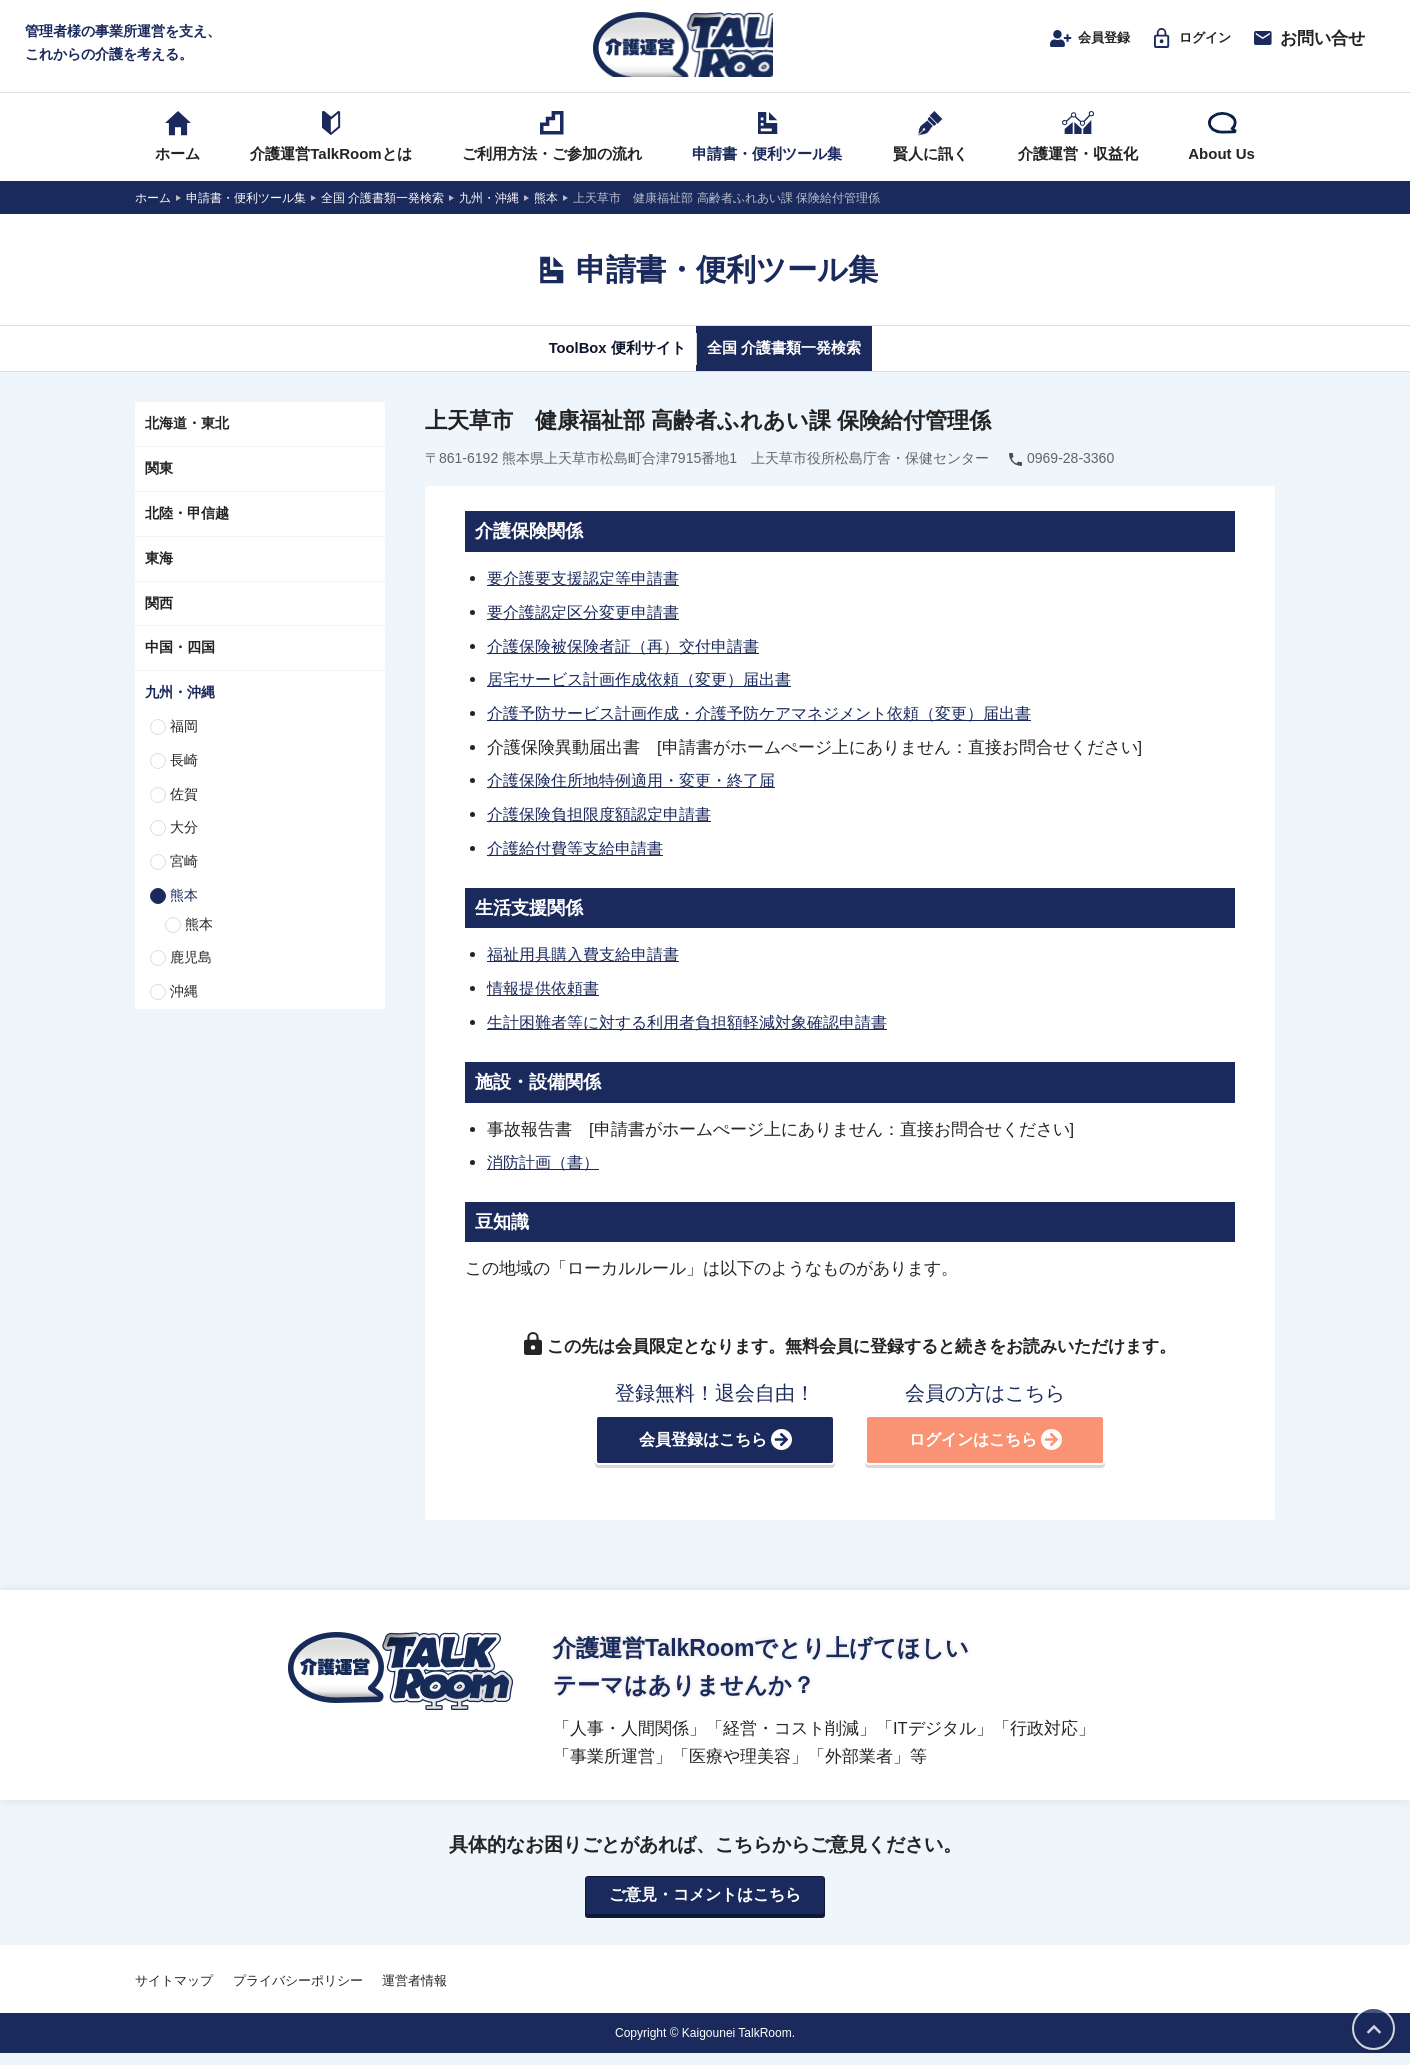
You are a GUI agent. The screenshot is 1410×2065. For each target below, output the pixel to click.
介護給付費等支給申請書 (580, 861)
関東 (159, 487)
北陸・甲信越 (187, 532)
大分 (184, 847)
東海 (159, 577)
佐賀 (184, 813)
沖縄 (184, 1011)
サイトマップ (174, 1992)
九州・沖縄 (180, 711)
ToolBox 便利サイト (598, 367)
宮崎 (184, 880)
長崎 (184, 779)
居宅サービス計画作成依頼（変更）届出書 (648, 696)
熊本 (184, 914)
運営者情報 (414, 1992)
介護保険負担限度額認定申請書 (606, 828)
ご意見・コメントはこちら (705, 1907)
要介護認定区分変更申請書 (589, 630)
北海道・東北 (187, 443)
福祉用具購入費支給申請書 (589, 967)
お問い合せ (1308, 47)
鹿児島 (191, 977)
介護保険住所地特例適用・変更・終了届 (640, 795)
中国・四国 (180, 667)
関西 (159, 622)
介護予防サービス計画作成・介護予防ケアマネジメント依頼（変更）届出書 (776, 729)
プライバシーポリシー (298, 1992)
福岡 (184, 745)
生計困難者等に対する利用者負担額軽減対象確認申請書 (699, 1033)
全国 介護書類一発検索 (802, 367)
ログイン (1182, 47)
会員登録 (1065, 47)
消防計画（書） (546, 1172)
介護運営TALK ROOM (705, 51)
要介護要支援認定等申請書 (589, 597)
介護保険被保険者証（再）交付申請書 (631, 663)
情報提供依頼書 (546, 1000)
